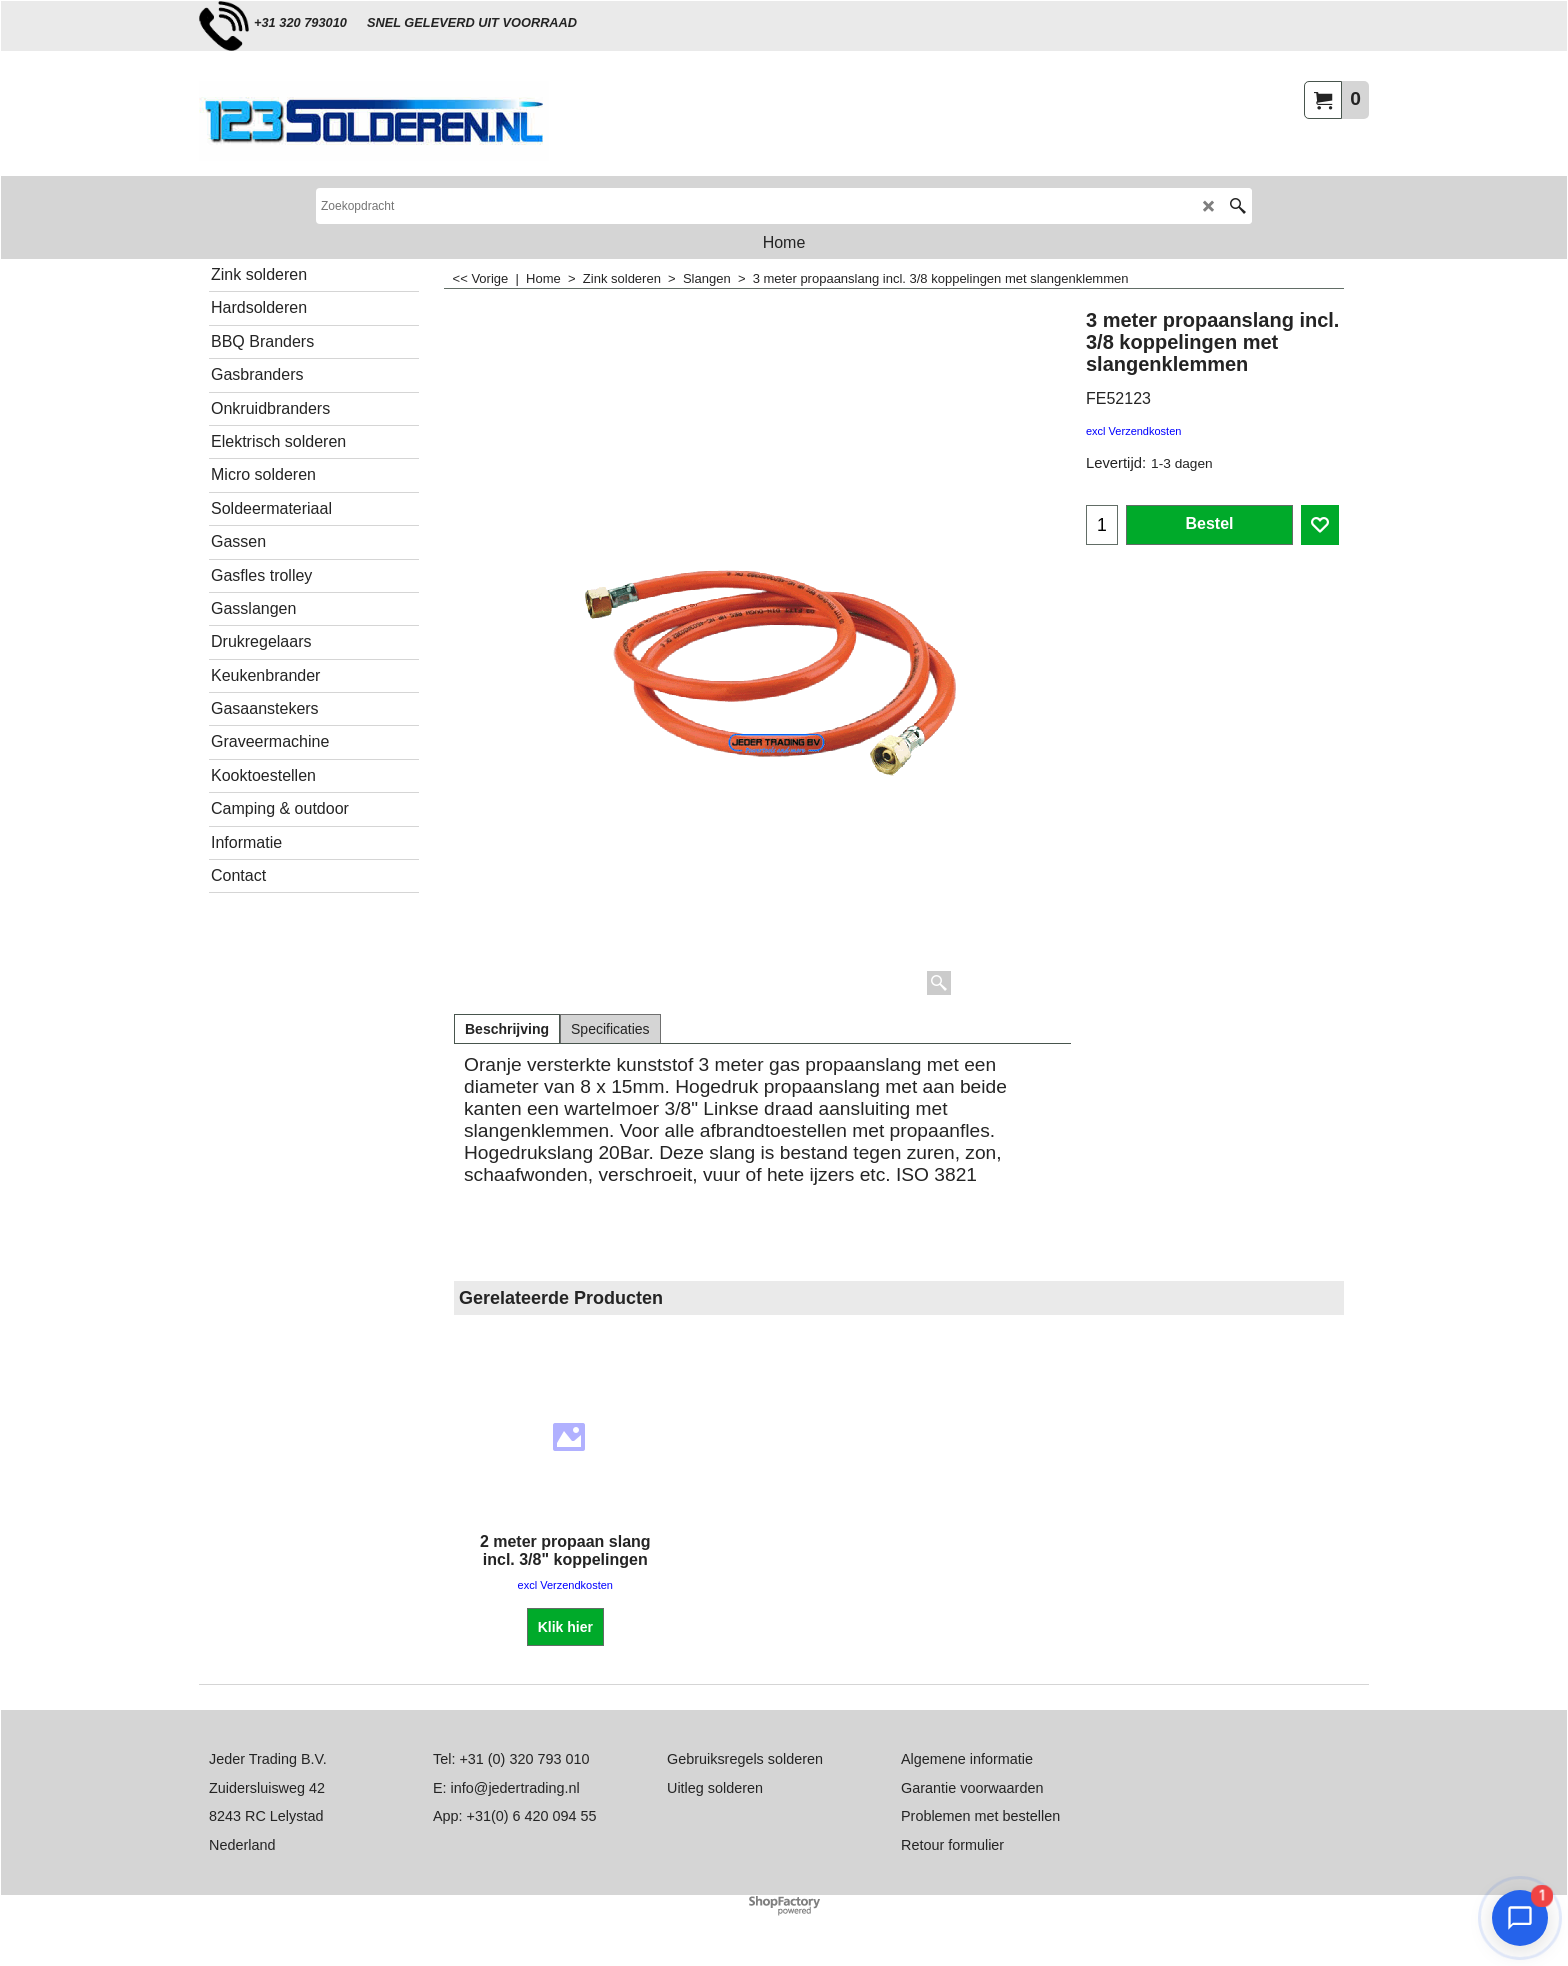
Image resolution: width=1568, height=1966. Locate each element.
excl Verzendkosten (1133, 431)
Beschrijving (507, 1029)
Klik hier (565, 1627)
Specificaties (610, 1029)
